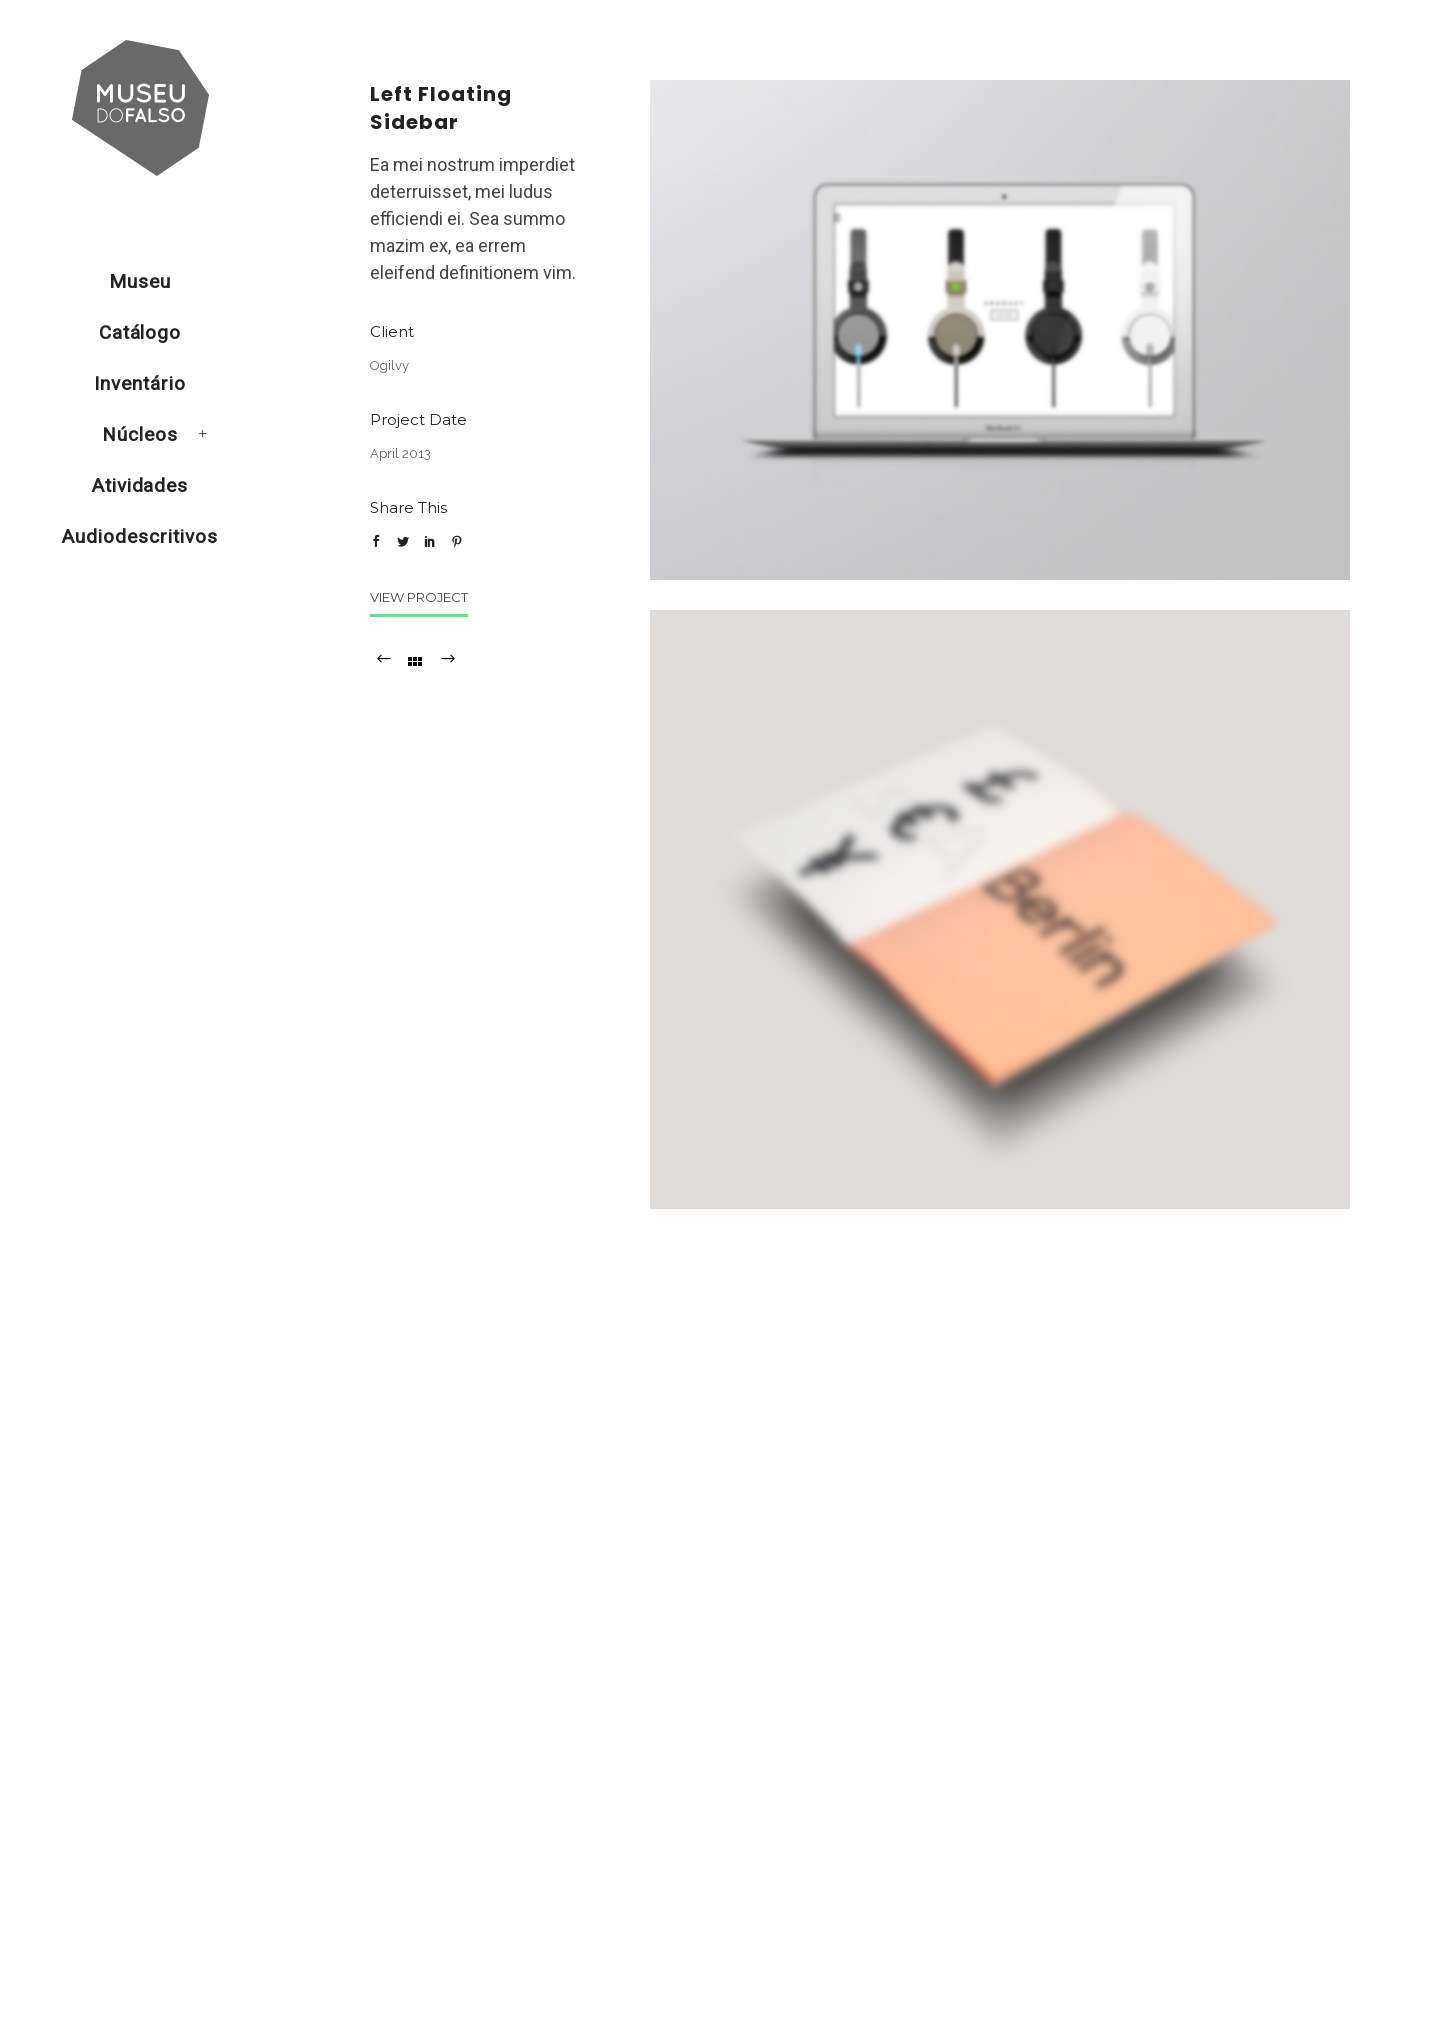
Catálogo (140, 332)
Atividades (140, 485)
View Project (419, 597)
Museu (140, 281)
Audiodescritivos (139, 536)
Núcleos (140, 434)
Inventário (140, 383)
